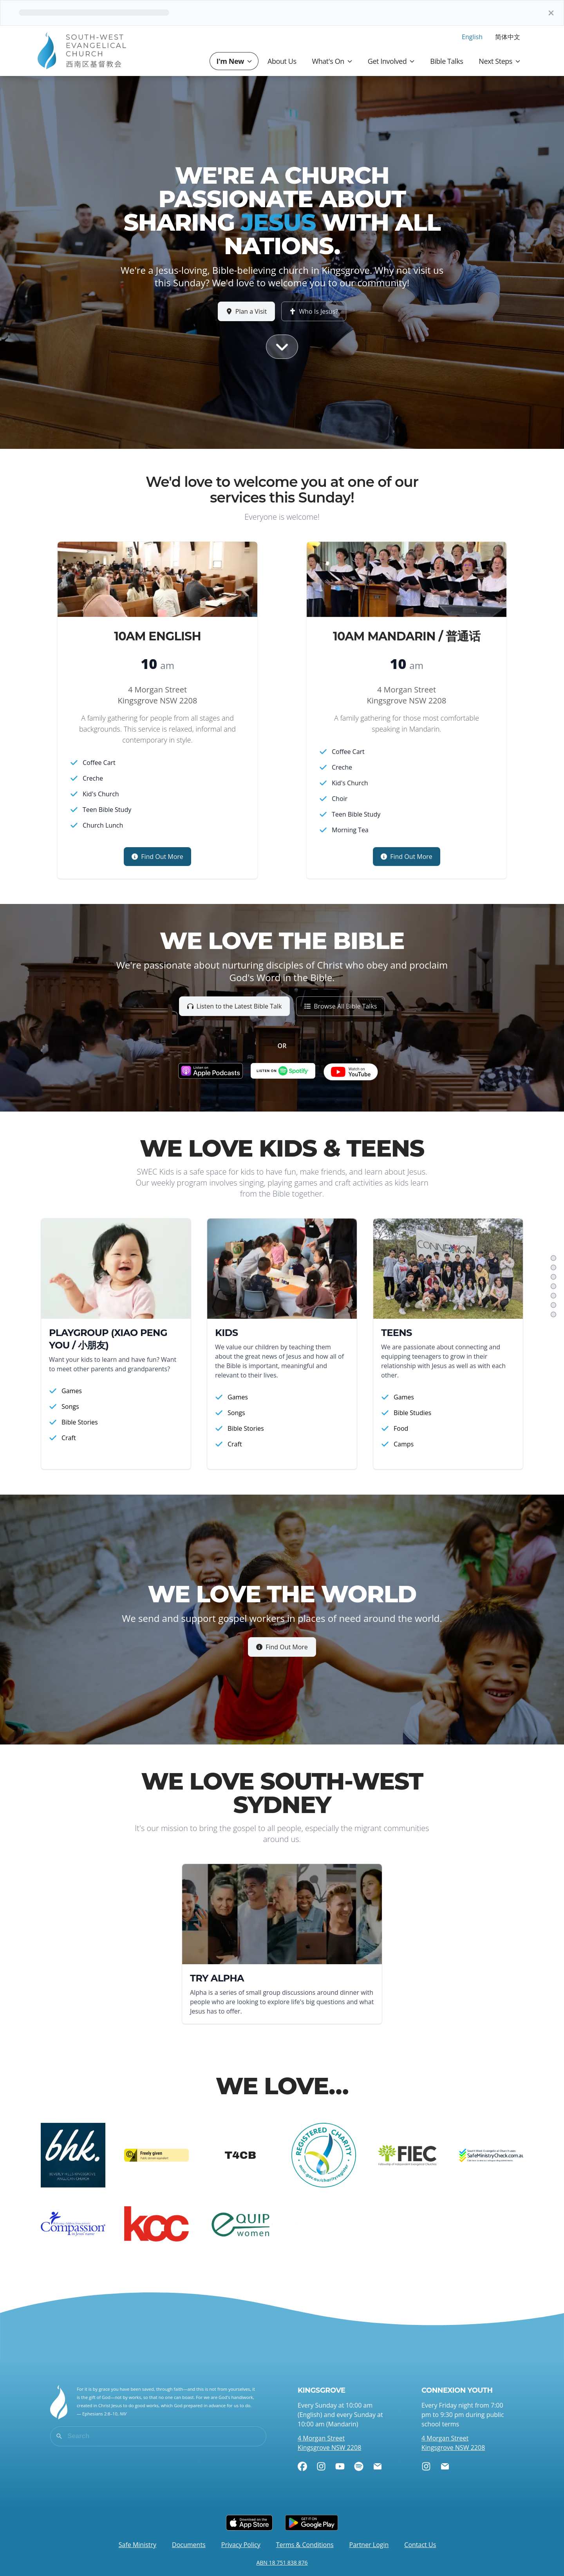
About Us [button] (282, 61)
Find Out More (282, 1647)
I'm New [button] (234, 61)
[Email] (377, 2466)
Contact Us (420, 2544)
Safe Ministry (137, 2544)
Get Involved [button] (391, 61)
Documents (189, 2544)
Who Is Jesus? (313, 311)
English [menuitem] (472, 37)
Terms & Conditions (305, 2544)
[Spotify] (358, 2466)
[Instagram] (321, 2466)
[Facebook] (302, 2466)
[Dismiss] (551, 13)
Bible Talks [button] (446, 61)
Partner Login (369, 2544)
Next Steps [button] (499, 61)
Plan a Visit (246, 311)
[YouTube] (340, 2466)
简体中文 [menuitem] (507, 37)
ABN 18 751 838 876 (281, 2562)
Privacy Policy (240, 2544)
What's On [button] (332, 61)
